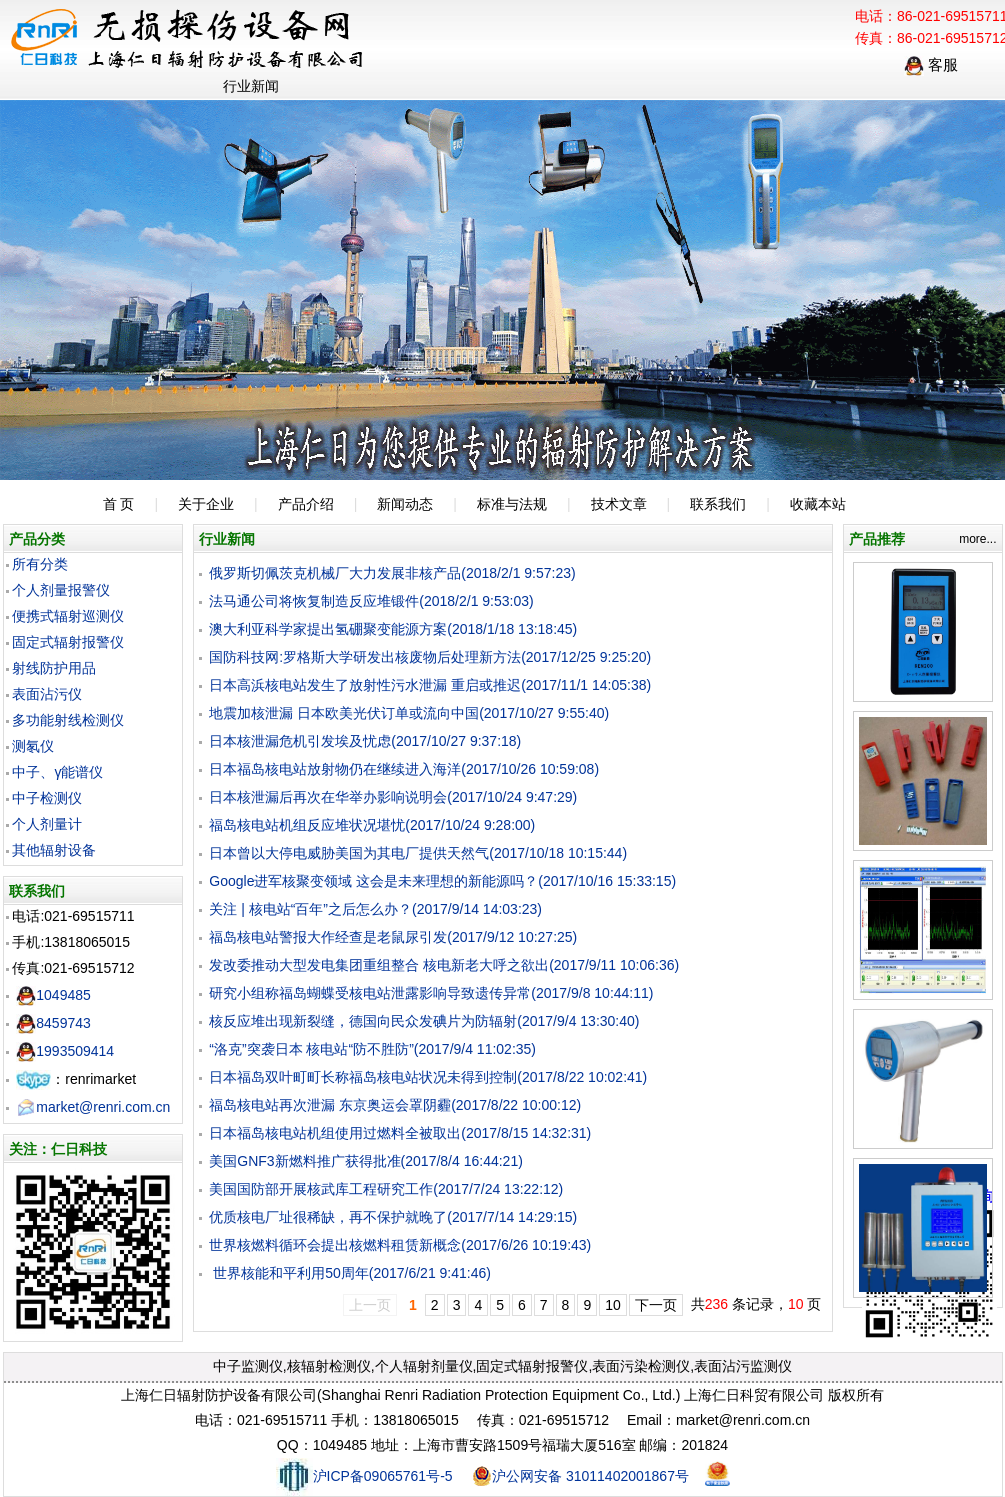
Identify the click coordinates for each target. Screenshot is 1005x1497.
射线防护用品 (54, 668)
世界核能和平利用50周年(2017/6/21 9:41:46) (350, 1273)
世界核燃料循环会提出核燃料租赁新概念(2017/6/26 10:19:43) (400, 1245)
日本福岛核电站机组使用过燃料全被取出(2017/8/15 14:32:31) (400, 1133)
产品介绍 (306, 504)
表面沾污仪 (47, 694)
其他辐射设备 (54, 850)
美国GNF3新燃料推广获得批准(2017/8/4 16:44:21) (366, 1161)
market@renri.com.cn (93, 1107)
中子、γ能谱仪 (57, 772)
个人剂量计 (47, 824)
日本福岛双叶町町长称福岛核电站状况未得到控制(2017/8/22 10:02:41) (428, 1077)
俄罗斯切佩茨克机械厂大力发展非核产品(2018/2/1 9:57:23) (392, 573)
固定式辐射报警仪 (68, 642)
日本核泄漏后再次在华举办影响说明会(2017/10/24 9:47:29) (393, 797)
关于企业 (206, 504)
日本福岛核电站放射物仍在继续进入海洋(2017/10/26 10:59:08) (404, 769)
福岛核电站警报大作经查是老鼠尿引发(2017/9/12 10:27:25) (393, 937)
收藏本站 (818, 504)
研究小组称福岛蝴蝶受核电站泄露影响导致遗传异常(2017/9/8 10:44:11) (431, 993)
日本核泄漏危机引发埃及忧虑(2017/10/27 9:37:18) (365, 741)
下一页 (656, 1305)
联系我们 (718, 504)
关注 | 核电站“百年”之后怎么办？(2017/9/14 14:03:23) (375, 909)
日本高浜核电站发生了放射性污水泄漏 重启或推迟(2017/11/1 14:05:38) (430, 685)
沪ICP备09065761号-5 (364, 1476)
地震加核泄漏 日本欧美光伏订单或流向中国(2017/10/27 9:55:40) (409, 713)
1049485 (53, 995)
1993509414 (65, 1051)
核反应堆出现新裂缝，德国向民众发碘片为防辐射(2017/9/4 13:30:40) (424, 1021)
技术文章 (619, 504)
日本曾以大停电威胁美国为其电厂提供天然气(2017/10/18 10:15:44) (418, 853)
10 (613, 1305)
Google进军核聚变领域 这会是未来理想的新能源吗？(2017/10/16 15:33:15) (442, 881)
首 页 (119, 504)
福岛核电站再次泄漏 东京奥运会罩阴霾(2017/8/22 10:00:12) (395, 1105)
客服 (931, 64)
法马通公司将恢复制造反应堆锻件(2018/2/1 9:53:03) (371, 601)
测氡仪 (33, 746)
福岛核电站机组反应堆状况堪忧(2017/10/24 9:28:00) (372, 825)
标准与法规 (512, 504)
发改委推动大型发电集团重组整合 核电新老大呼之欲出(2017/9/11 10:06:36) (444, 965)
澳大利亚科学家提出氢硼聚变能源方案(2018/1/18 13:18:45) (393, 629)
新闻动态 (405, 504)
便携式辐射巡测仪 (68, 616)
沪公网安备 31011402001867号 (580, 1476)
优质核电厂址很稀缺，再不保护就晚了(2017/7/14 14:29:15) (393, 1217)
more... (977, 539)
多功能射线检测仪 (68, 720)
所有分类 (40, 564)
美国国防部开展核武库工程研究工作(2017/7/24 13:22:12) (386, 1189)
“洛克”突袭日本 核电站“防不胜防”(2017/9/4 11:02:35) (372, 1049)
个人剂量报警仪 (61, 590)
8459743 (53, 1023)
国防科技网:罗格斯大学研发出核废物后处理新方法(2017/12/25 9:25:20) (430, 657)
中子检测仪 (47, 798)
